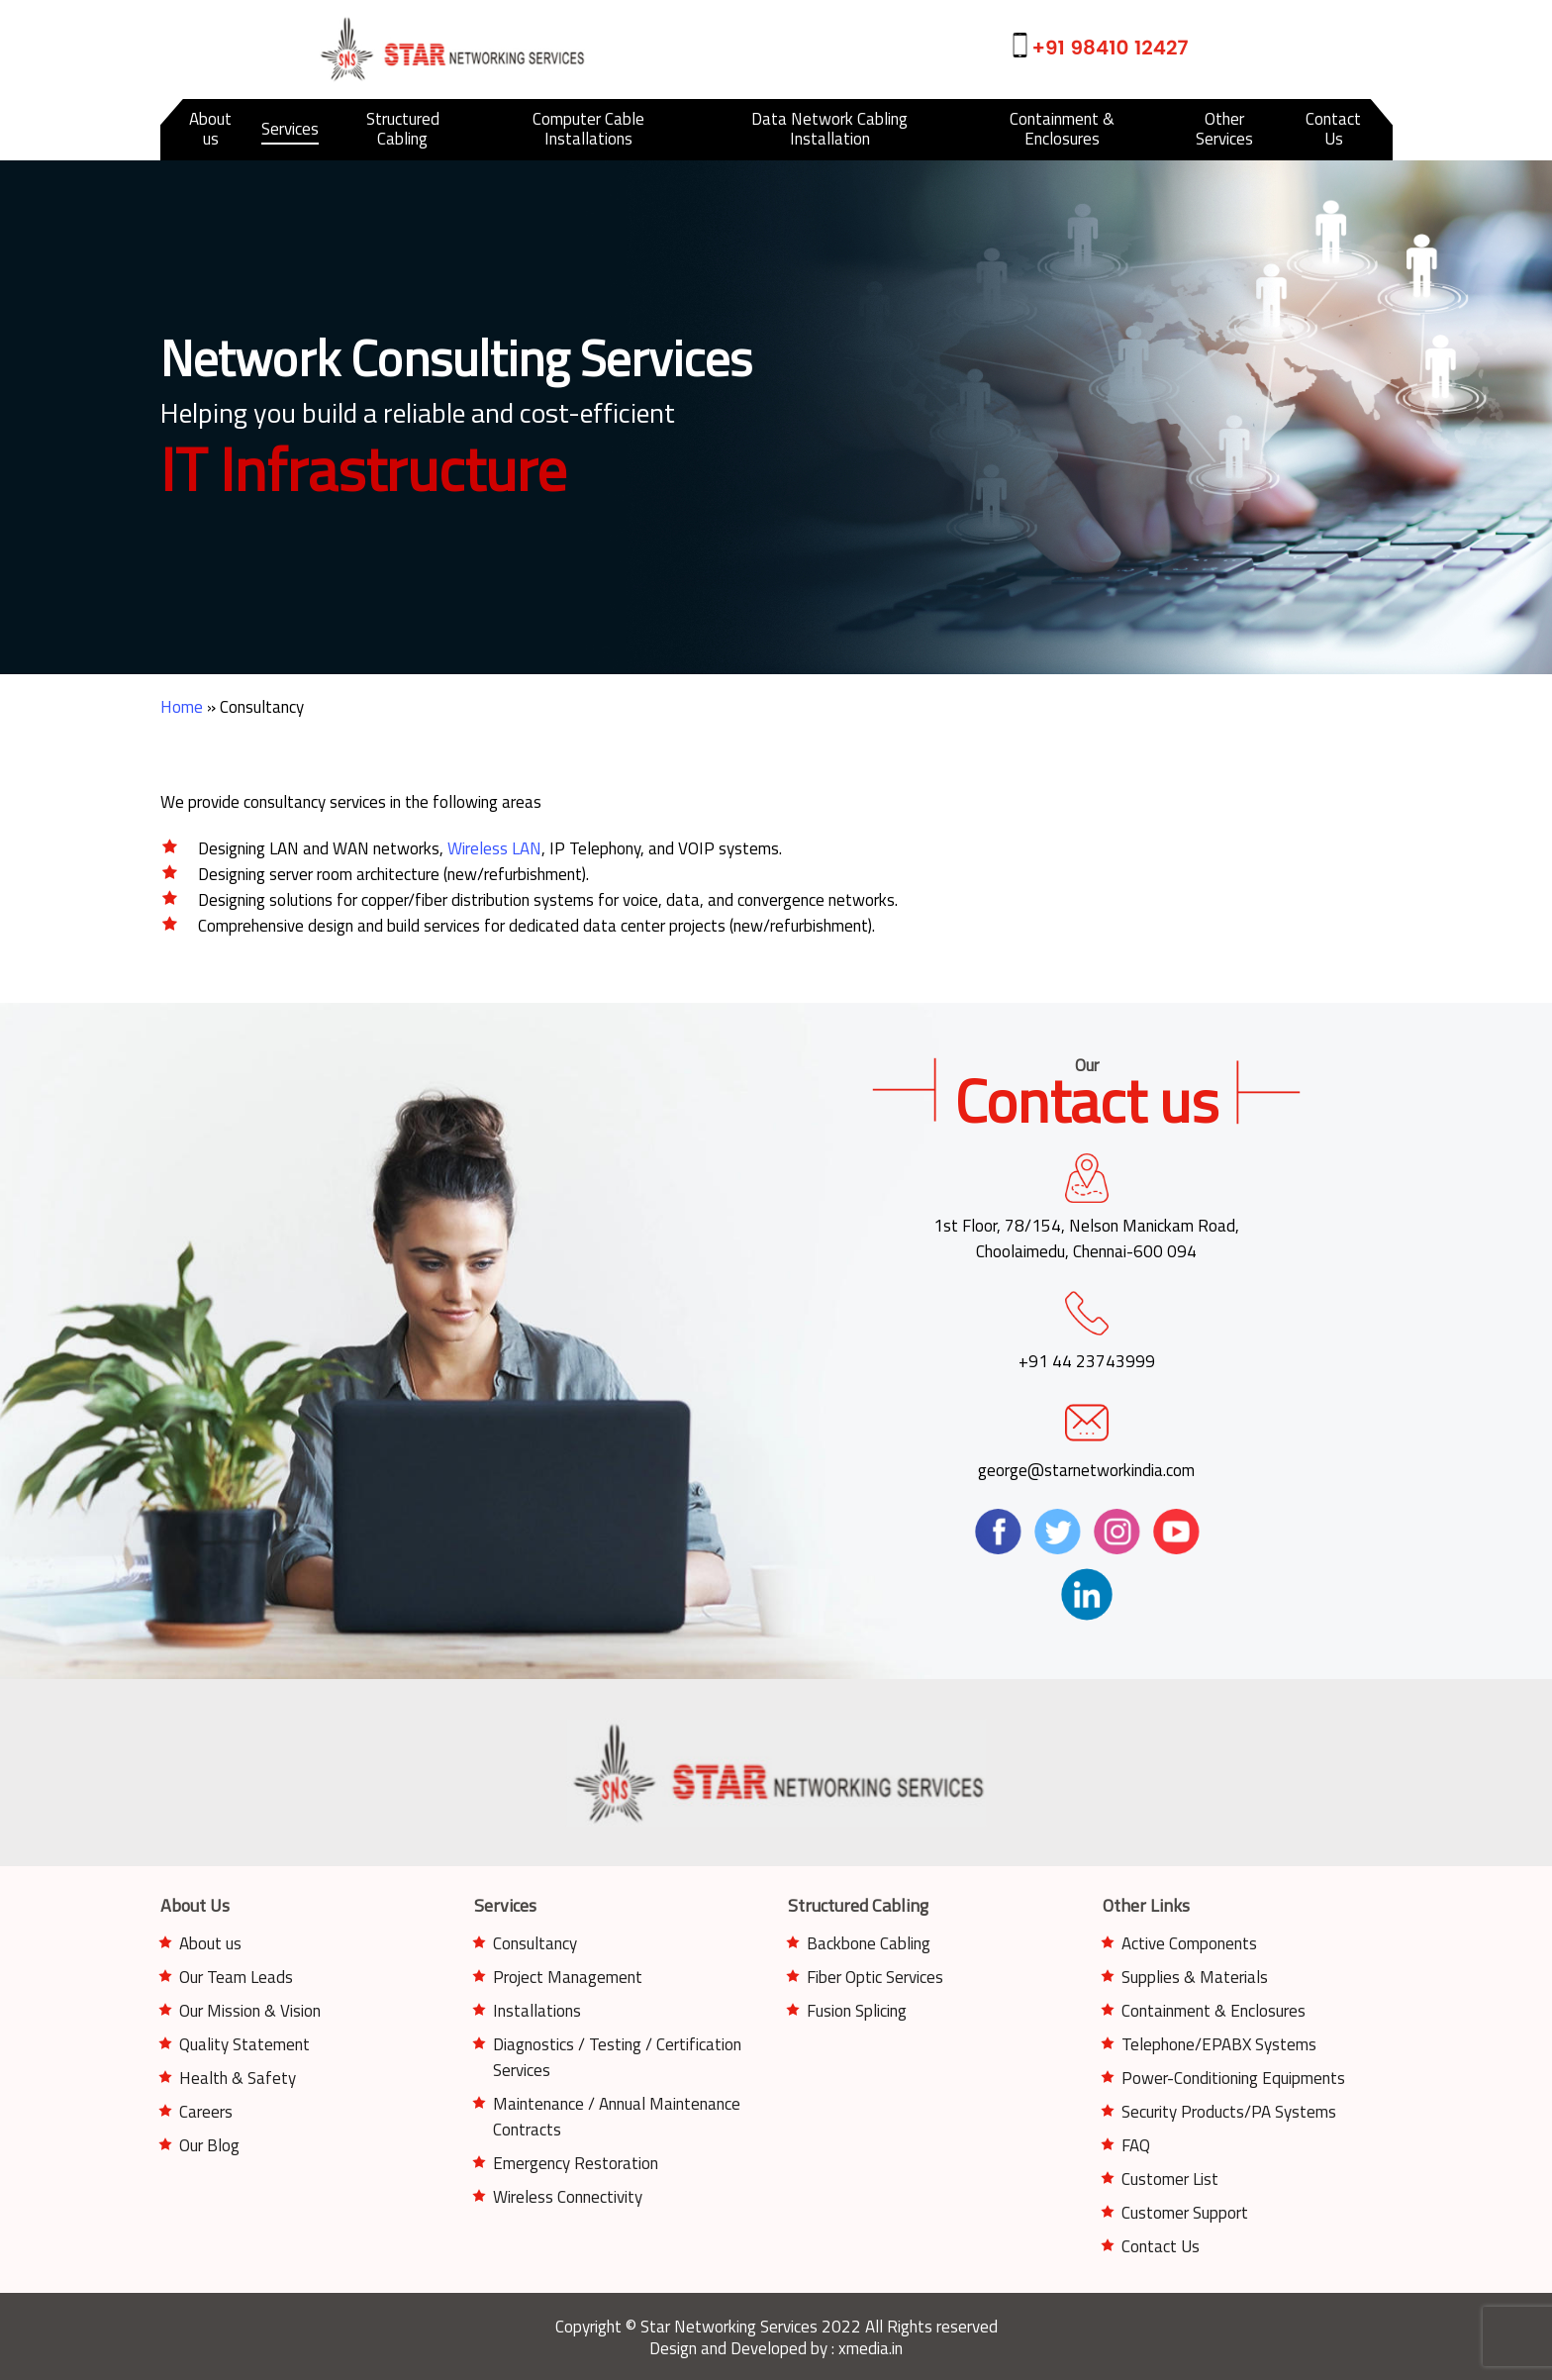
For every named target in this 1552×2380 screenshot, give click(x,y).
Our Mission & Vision (250, 2011)
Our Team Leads (236, 1977)
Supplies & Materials (1194, 1977)
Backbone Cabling (868, 1943)
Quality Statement (244, 2044)
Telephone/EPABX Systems (1218, 2044)
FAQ (1135, 2145)
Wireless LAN (492, 848)
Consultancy (535, 1943)
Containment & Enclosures (1213, 2011)
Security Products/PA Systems (1228, 2112)
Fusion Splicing (857, 2011)
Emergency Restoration (575, 2163)
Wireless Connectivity (567, 2197)
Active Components (1189, 1943)
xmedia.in (870, 2348)
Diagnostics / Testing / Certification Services (617, 2057)
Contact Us (1160, 2246)
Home (181, 707)
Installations (537, 2011)
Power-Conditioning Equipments (1233, 2078)
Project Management (567, 1977)
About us (210, 1943)
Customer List (1169, 2179)
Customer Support (1184, 2213)
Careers (206, 2112)
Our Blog (209, 2145)
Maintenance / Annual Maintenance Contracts (616, 2116)
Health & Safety (237, 2078)
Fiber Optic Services (875, 1977)
